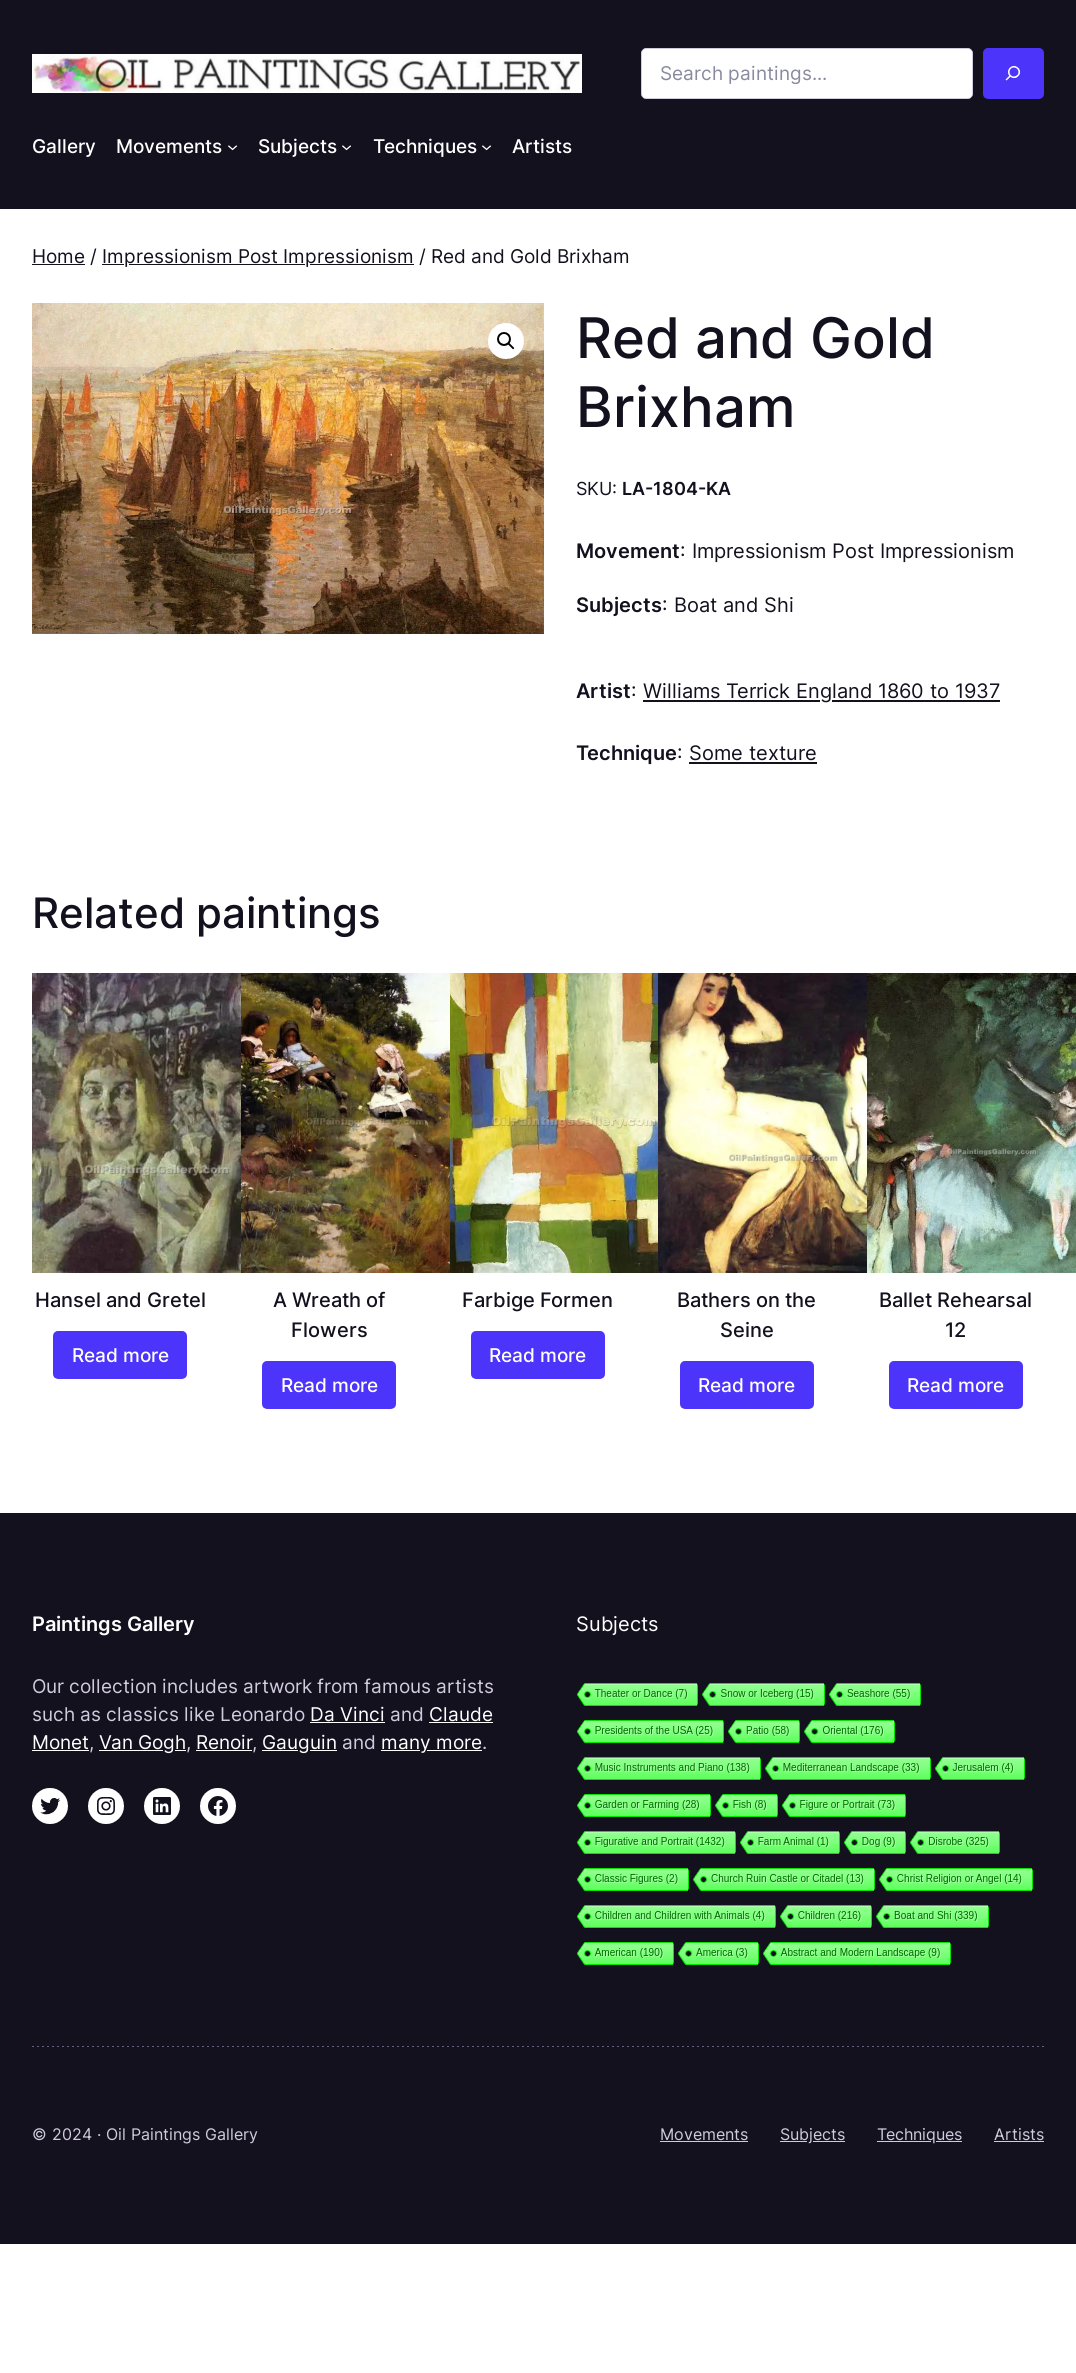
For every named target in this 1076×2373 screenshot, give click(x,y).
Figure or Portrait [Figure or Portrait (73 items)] (848, 1804)
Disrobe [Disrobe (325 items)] (958, 1841)
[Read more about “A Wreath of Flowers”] (329, 1385)
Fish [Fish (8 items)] (750, 1804)
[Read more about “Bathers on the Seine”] (747, 1385)
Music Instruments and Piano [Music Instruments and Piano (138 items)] (672, 1767)
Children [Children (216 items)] (829, 1915)
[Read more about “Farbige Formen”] (538, 1355)
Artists (1019, 2134)
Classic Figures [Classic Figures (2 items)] (636, 1878)
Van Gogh (142, 1742)
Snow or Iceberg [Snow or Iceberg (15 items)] (766, 1693)
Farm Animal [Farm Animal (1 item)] (793, 1841)
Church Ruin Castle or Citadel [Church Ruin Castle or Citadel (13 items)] (787, 1878)
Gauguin (299, 1742)
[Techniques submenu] (486, 145)
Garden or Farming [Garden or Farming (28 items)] (647, 1804)
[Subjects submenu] (346, 145)
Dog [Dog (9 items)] (878, 1841)
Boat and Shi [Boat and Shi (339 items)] (935, 1915)
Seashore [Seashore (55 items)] (878, 1693)
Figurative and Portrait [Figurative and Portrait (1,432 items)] (660, 1841)
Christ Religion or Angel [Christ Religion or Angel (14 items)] (959, 1878)
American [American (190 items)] (629, 1952)
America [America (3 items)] (722, 1952)
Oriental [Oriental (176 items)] (852, 1730)
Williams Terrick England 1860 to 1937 (821, 690)
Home (58, 256)
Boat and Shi (734, 604)
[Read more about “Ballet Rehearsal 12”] (956, 1385)
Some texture (753, 752)
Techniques (919, 2134)
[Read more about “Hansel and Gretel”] (120, 1355)
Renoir (224, 1742)
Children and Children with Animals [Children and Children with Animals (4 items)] (680, 1915)
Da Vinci (347, 1714)
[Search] (1013, 73)
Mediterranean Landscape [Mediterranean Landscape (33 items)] (851, 1767)
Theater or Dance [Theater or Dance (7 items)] (641, 1693)
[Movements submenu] (232, 145)
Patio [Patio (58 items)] (767, 1730)
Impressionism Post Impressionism (258, 256)
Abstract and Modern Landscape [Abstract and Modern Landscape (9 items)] (861, 1952)
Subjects (812, 2134)
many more (431, 1742)
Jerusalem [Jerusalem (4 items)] (983, 1767)
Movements (704, 2134)
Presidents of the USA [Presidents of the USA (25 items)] (654, 1730)
